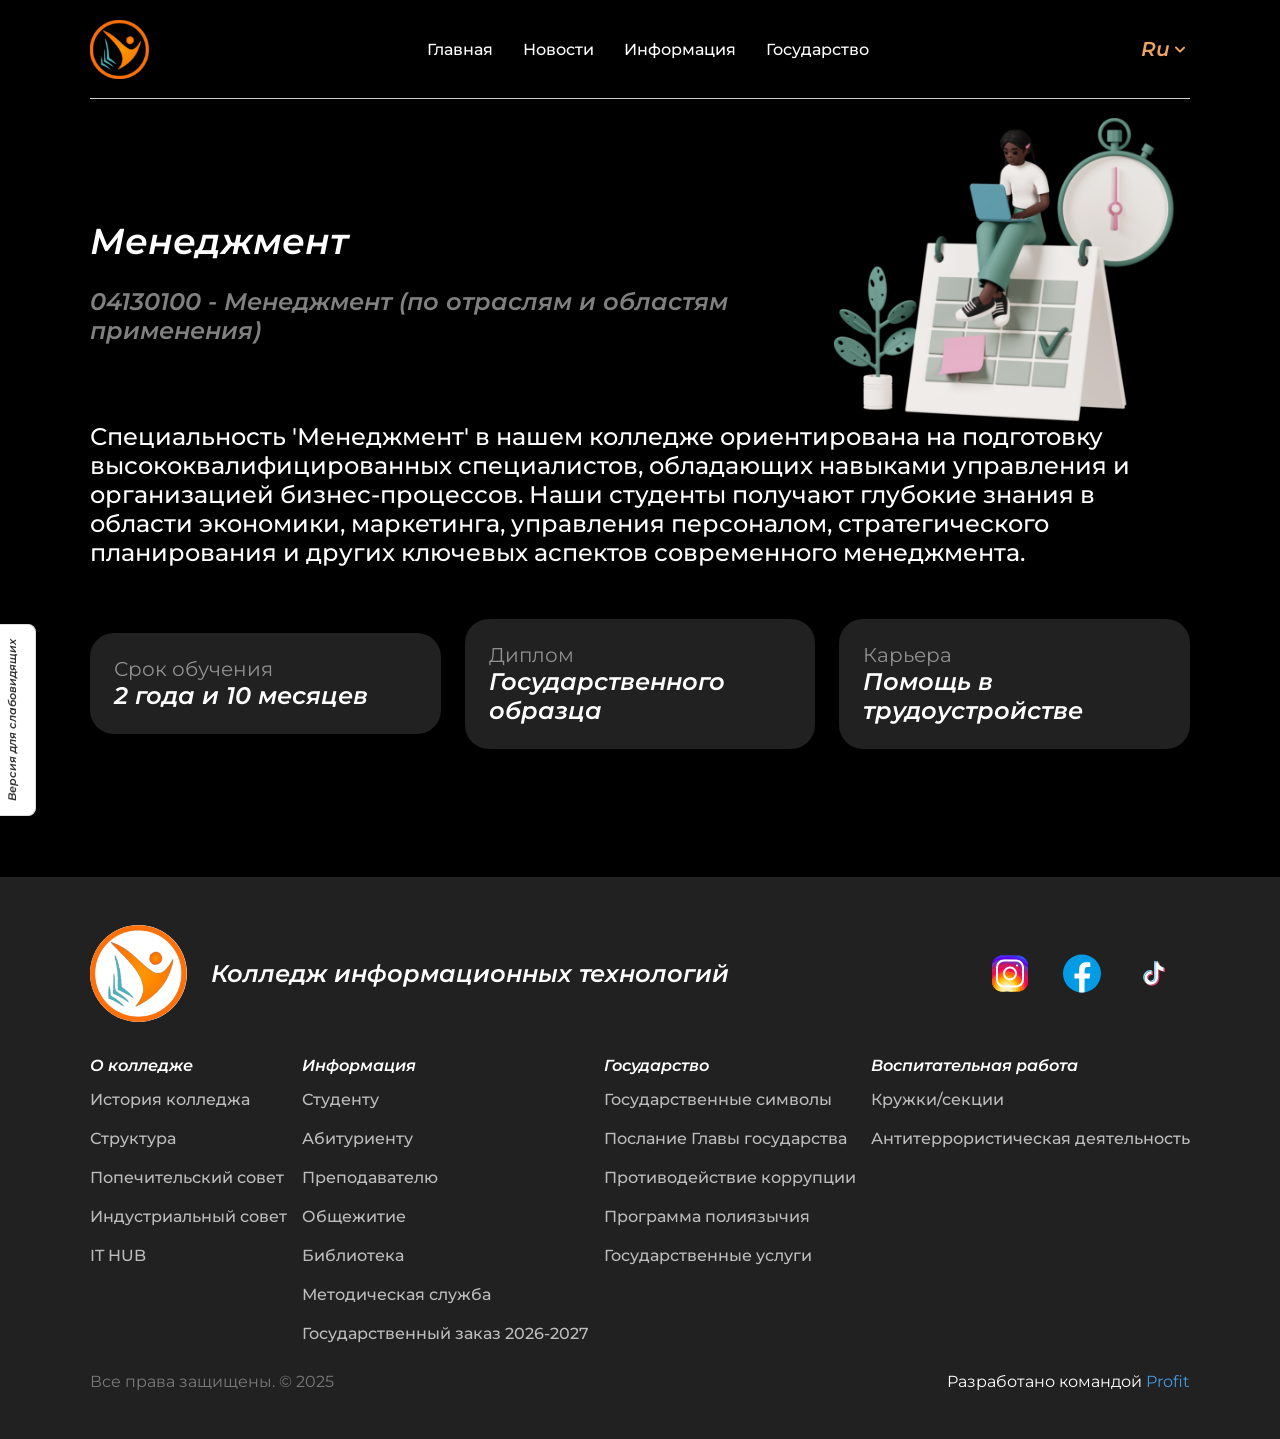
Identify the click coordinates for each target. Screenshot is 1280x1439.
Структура (133, 1138)
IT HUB (118, 1255)
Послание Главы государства (725, 1138)
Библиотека (353, 1255)
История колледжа (170, 1099)
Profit (1168, 1381)
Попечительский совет (187, 1177)
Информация (680, 49)
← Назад (122, 108)
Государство (817, 49)
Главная (460, 49)
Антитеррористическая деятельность (1030, 1138)
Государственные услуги (708, 1255)
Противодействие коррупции (730, 1177)
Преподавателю (370, 1177)
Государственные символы (718, 1099)
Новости (558, 49)
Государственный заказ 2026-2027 (445, 1333)
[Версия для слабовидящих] (18, 720)
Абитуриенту (357, 1138)
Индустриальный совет (188, 1216)
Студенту (340, 1099)
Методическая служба (396, 1294)
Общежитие (354, 1216)
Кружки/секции (937, 1099)
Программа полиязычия (707, 1216)
